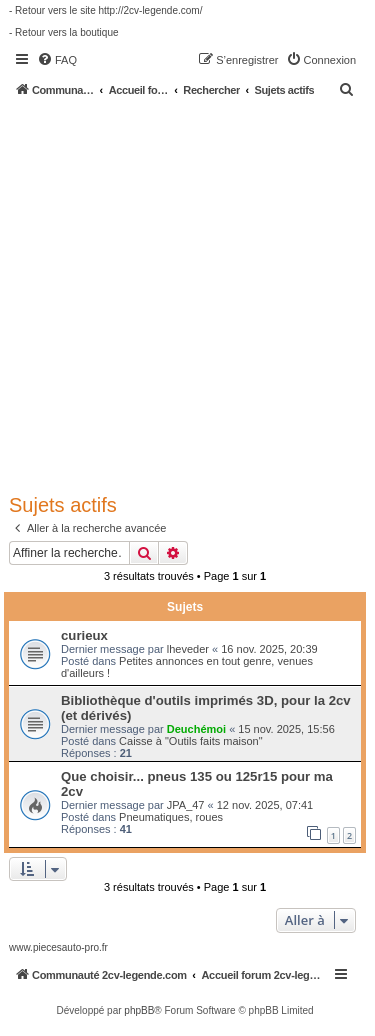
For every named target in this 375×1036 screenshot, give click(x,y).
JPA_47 (186, 805)
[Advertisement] (187, 294)
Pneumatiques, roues (171, 817)
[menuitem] (57, 60)
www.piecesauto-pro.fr (58, 947)
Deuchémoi (196, 729)
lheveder (188, 649)
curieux (84, 635)
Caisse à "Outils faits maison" (191, 741)
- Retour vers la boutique (64, 32)
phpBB (139, 1010)
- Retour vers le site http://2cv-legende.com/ (105, 10)
